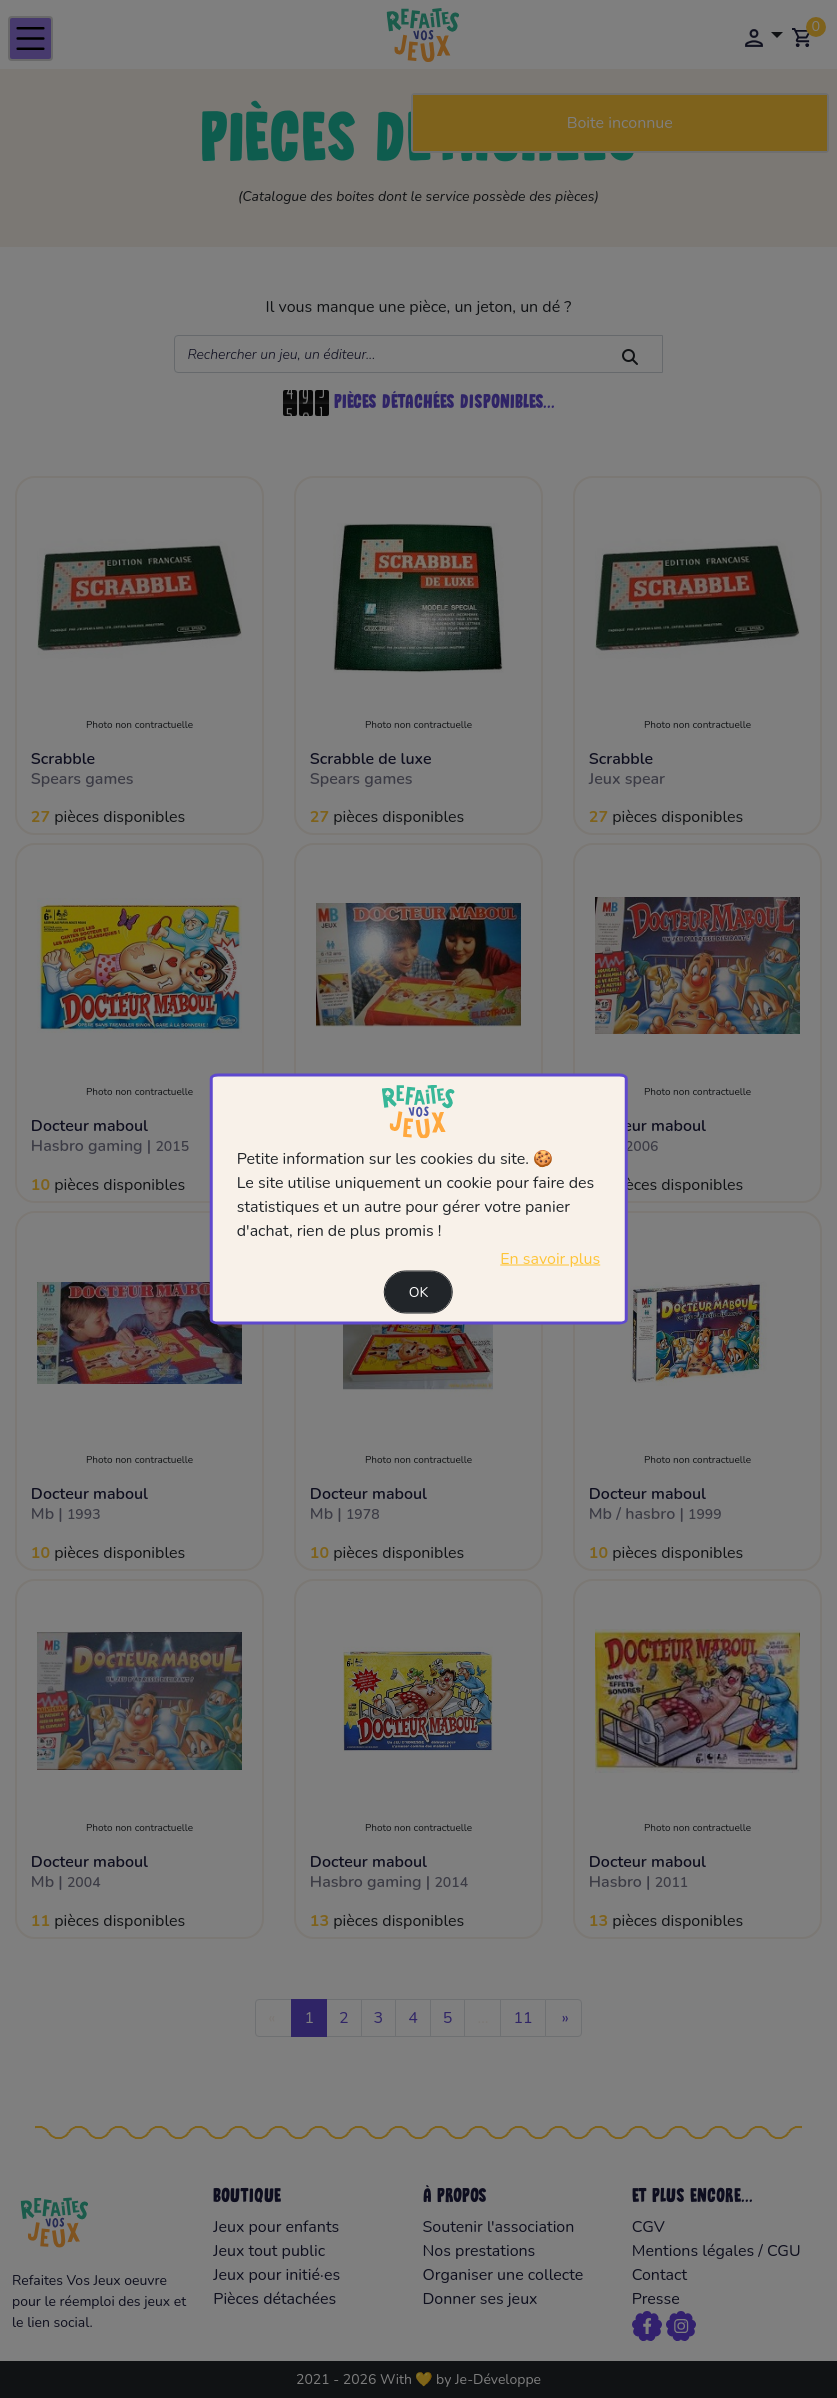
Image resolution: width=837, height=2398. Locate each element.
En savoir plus (550, 1258)
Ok (419, 1291)
